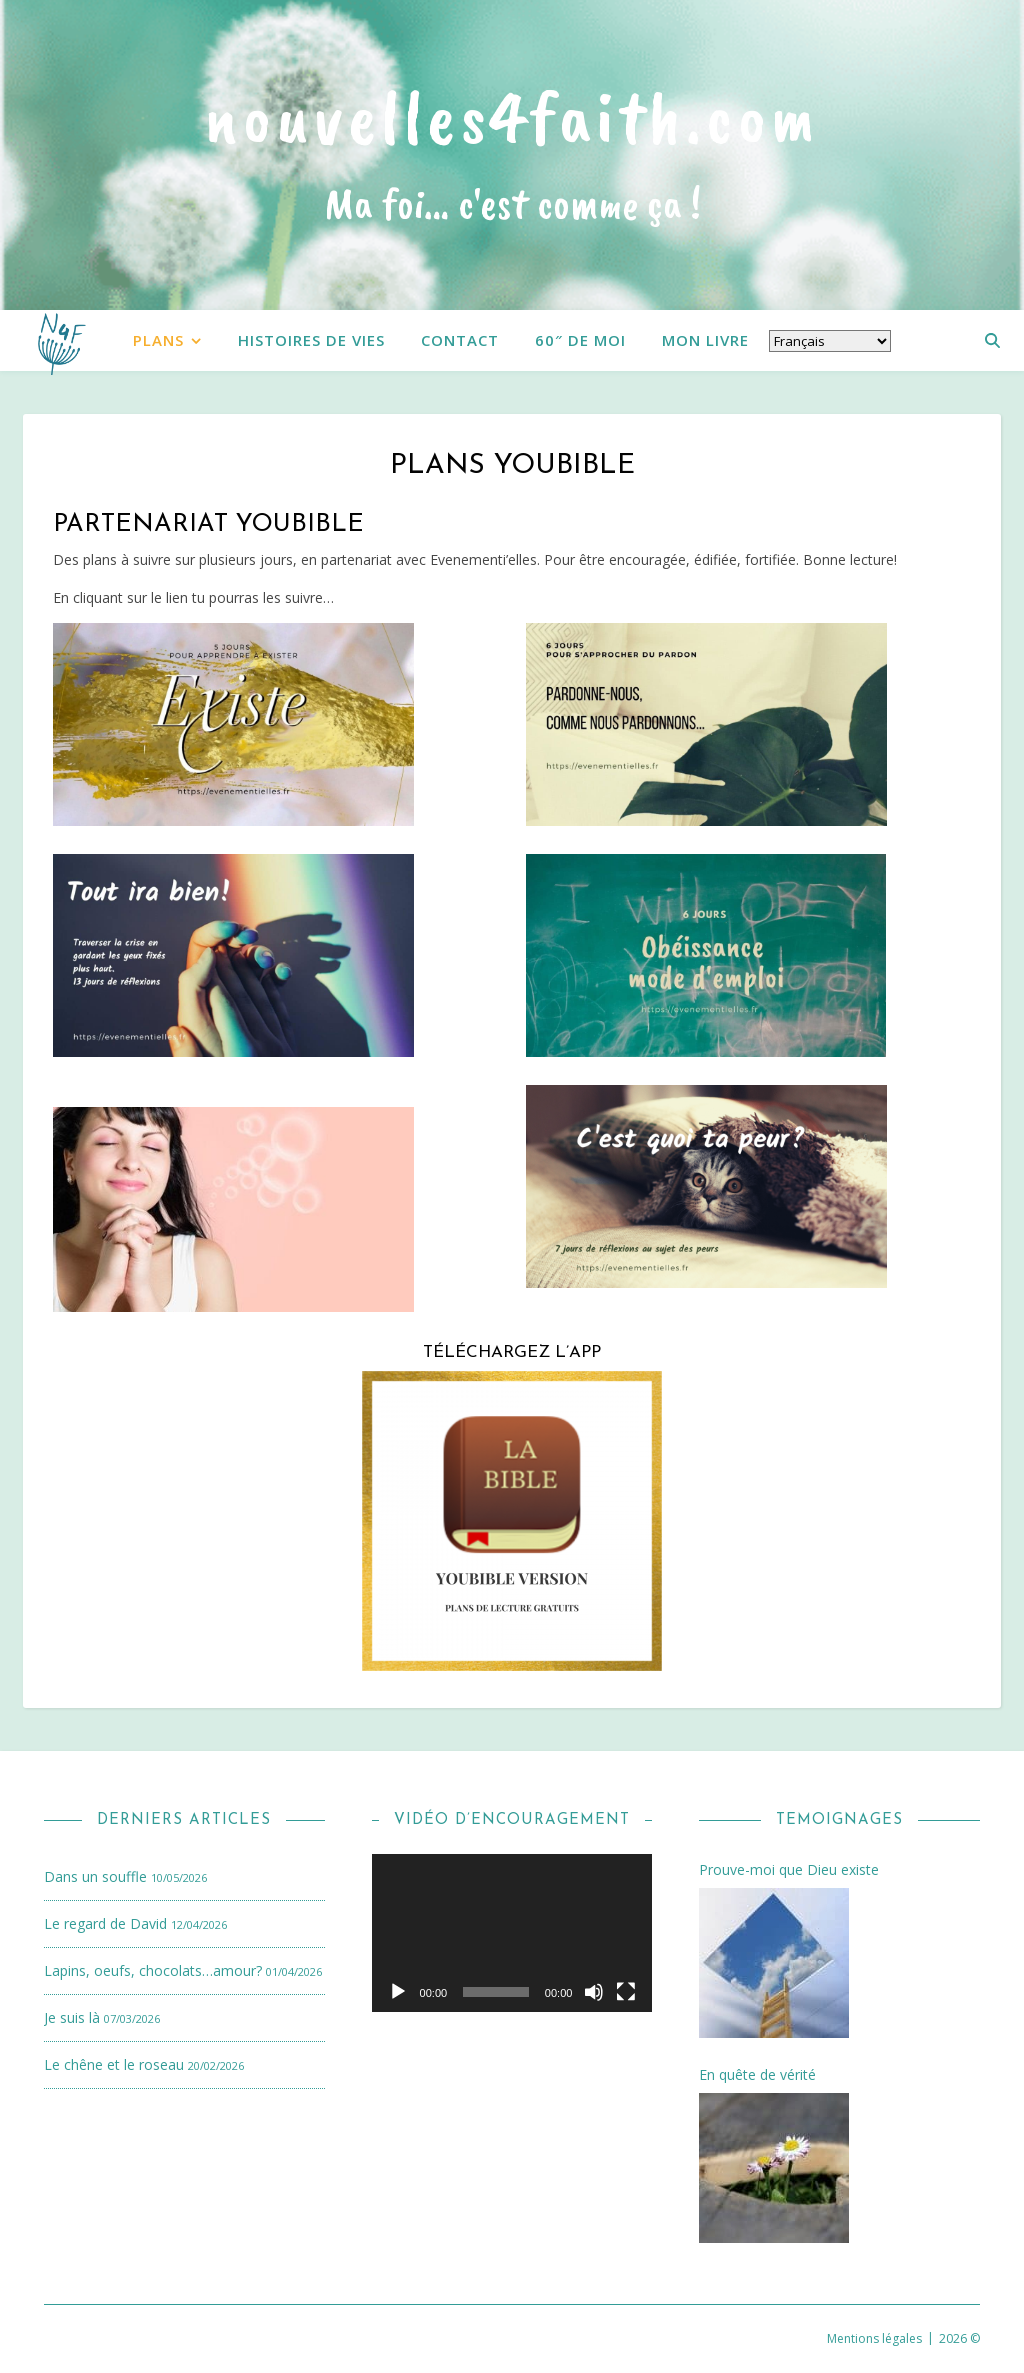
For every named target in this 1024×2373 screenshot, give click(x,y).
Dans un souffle (95, 1876)
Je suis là (72, 2017)
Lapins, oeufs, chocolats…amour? (153, 1970)
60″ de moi (580, 340)
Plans (158, 340)
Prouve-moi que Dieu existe (789, 1870)
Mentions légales (874, 2338)
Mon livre (705, 340)
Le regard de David (105, 1923)
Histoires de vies (311, 340)
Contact (460, 340)
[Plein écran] (626, 1992)
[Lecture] (398, 1992)
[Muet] (594, 1992)
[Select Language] (830, 341)
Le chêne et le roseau (114, 2064)
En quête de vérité (757, 2075)
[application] (512, 1933)
